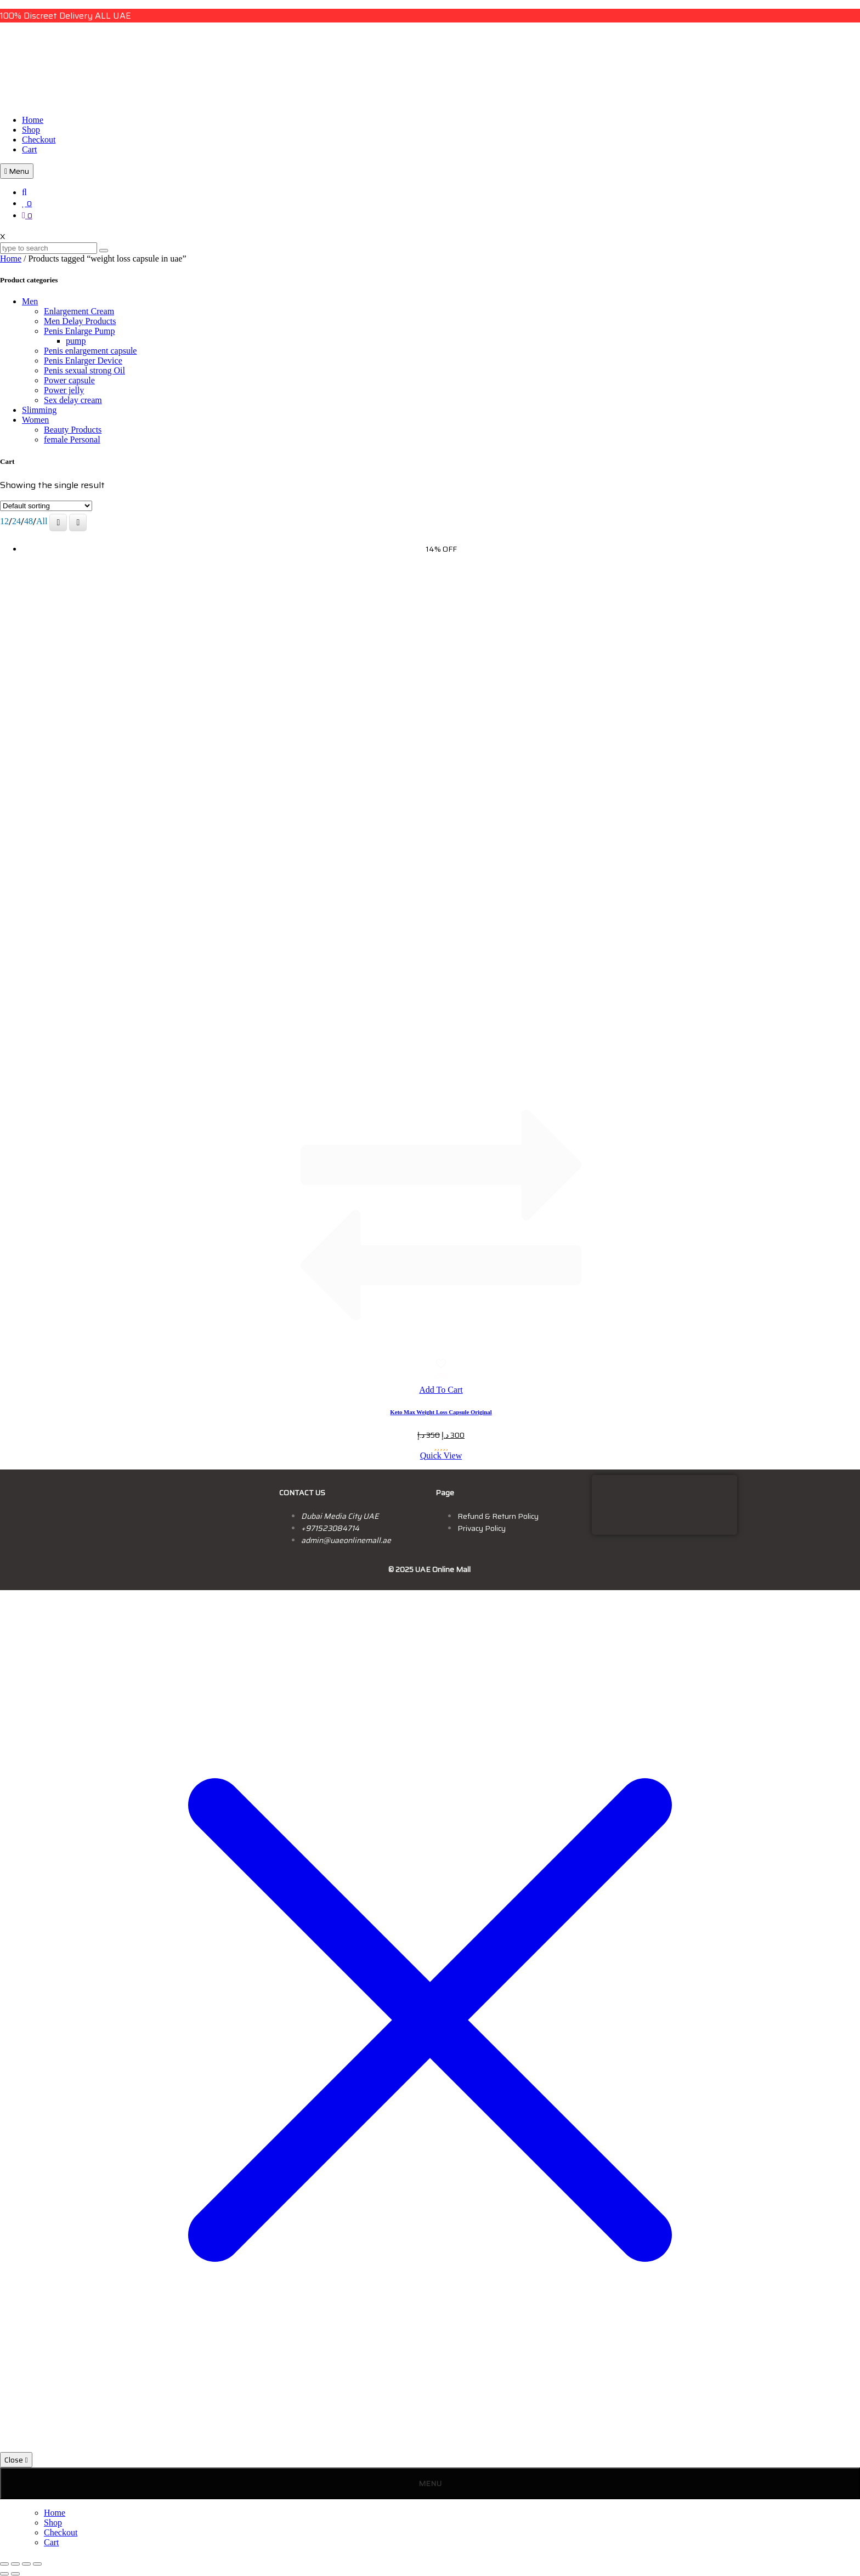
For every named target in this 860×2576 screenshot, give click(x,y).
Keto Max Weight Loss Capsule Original (440, 1412)
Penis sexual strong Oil (84, 370)
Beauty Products (72, 429)
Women (35, 419)
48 (28, 521)
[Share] (26, 2564)
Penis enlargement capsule (90, 350)
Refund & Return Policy (498, 1516)
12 (4, 521)
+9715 (311, 1528)
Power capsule (69, 380)
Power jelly (64, 390)
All (41, 521)
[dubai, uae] (664, 1504)
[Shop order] (46, 506)
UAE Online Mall (443, 1569)
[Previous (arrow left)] (4, 2573)
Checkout (38, 139)
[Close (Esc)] (37, 2564)
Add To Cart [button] (440, 1389)
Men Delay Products (80, 321)
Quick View (441, 1455)
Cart (29, 149)
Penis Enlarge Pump (79, 331)
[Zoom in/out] (4, 2564)
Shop (31, 129)
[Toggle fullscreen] (15, 2564)
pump (76, 340)
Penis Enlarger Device (83, 360)
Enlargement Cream (79, 311)
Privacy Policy (481, 1528)
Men (30, 301)
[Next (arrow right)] (15, 2573)
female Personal (72, 439)
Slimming (39, 410)
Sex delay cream (73, 400)
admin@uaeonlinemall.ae (346, 1540)
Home (32, 119)
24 (16, 521)
